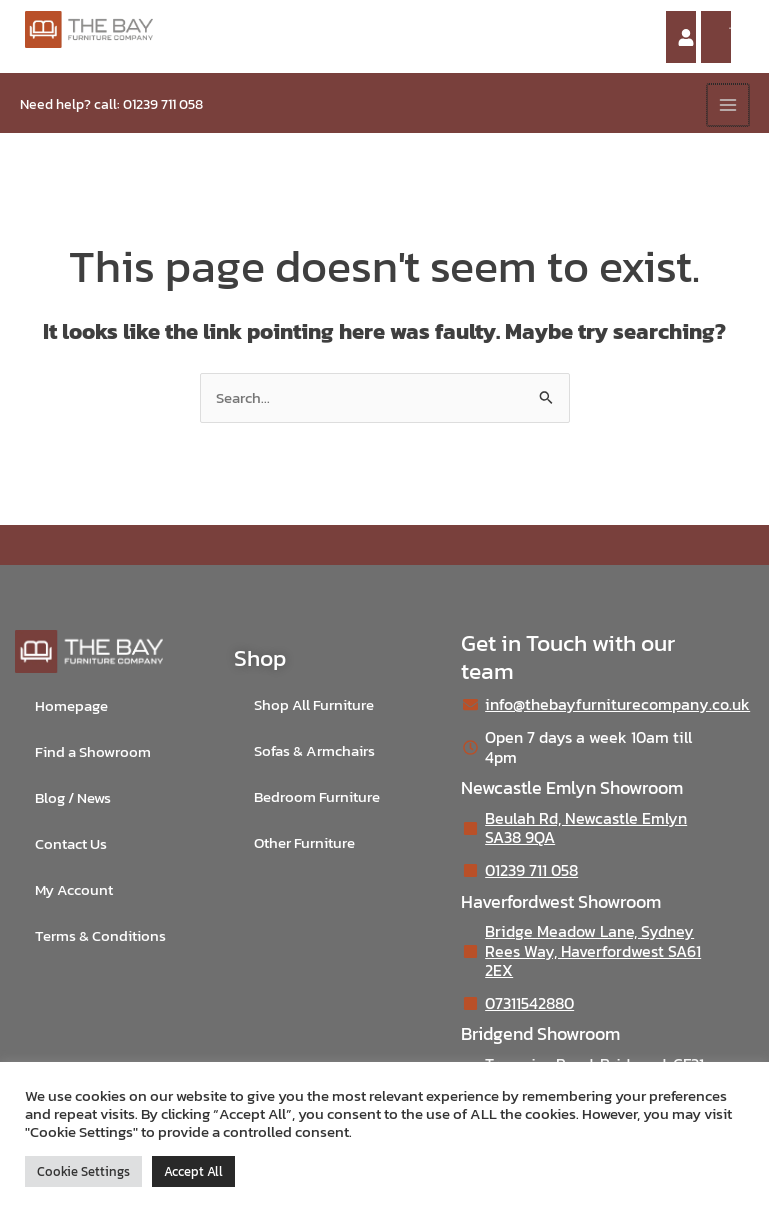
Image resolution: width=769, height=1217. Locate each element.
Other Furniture (304, 843)
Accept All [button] (193, 1171)
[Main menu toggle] (728, 105)
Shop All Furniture (314, 705)
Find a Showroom (93, 752)
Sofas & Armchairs (314, 751)
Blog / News (73, 798)
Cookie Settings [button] (83, 1171)
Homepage (71, 706)
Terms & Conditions (100, 936)
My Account (74, 890)
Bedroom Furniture (317, 797)
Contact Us (71, 844)
